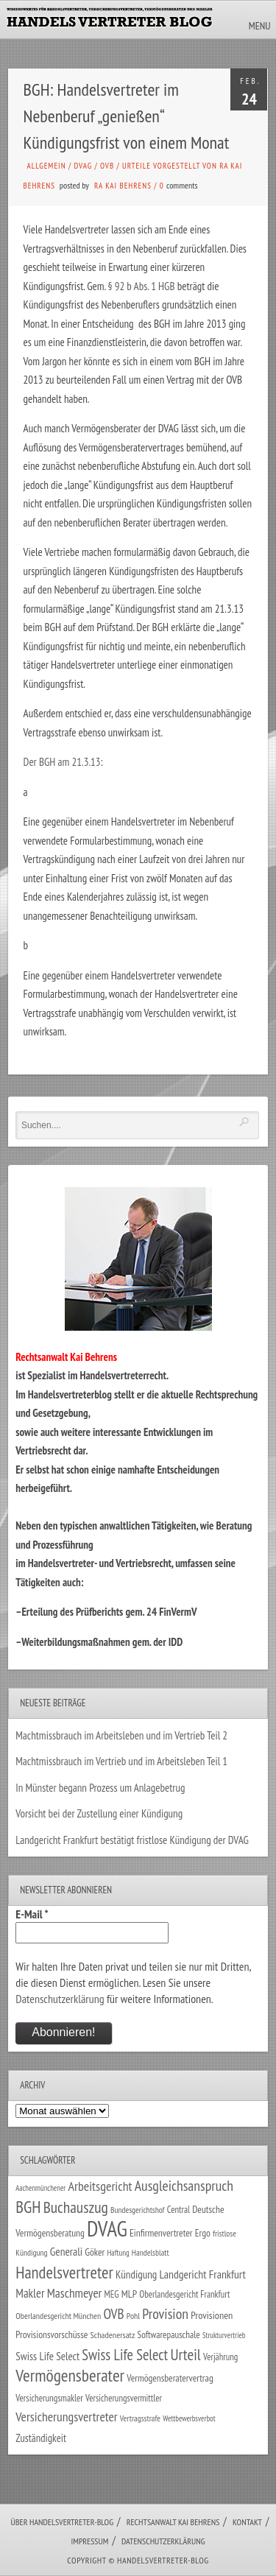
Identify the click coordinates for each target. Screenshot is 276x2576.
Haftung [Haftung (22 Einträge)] (118, 2253)
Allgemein (46, 166)
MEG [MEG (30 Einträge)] (112, 2294)
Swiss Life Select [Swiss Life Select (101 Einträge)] (125, 2355)
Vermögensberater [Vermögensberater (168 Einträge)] (69, 2375)
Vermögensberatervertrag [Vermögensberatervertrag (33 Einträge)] (170, 2378)
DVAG (83, 166)
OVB (107, 166)
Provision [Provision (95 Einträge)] (165, 2313)
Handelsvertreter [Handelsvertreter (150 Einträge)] (64, 2272)
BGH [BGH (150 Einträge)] (27, 2206)
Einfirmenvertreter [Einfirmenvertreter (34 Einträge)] (161, 2232)
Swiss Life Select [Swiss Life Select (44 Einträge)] (47, 2356)
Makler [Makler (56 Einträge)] (29, 2293)
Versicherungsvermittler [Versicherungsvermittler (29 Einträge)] (123, 2398)
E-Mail (31, 1914)
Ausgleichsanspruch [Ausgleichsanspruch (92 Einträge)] (184, 2185)
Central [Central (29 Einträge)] (178, 2209)
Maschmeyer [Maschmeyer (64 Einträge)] (74, 2292)
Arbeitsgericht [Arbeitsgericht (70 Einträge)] (100, 2186)
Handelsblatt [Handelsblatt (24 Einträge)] (150, 2252)
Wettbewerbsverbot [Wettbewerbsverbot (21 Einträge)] (189, 2418)
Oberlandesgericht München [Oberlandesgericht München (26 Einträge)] (58, 2315)
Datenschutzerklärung (59, 1998)
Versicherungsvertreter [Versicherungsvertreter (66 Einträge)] (66, 2416)
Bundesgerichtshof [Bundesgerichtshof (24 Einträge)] (137, 2209)
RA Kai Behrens (123, 185)
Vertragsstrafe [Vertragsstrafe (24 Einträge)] (140, 2418)
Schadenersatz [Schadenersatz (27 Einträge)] (113, 2334)
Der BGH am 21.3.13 (62, 762)
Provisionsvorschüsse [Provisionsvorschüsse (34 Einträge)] (51, 2334)
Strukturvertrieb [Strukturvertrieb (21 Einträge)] (224, 2335)
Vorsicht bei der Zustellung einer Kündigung (99, 1813)
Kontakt (247, 2521)
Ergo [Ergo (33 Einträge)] (202, 2232)
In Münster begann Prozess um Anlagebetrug (100, 1788)
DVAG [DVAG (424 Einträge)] (107, 2228)
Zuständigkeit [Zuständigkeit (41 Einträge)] (40, 2438)
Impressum (89, 2541)
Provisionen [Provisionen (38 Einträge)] (212, 2315)
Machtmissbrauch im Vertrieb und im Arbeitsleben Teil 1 (121, 1761)
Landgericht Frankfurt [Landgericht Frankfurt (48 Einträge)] (202, 2274)
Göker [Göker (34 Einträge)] (95, 2252)
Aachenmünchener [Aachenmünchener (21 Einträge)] (40, 2188)
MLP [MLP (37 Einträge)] (129, 2294)
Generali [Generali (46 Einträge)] (66, 2251)
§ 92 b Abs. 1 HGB (142, 286)
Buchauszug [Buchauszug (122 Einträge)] (75, 2207)
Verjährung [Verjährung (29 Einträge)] (220, 2357)
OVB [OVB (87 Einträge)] (113, 2313)
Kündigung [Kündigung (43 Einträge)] (136, 2274)
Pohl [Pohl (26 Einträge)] (133, 2315)
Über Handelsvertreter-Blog (62, 2521)
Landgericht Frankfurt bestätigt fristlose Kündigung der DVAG (132, 1840)
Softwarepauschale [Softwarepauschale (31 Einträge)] (169, 2335)
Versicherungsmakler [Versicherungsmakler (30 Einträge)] (49, 2398)
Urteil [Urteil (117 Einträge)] (185, 2354)
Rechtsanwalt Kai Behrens (173, 2521)
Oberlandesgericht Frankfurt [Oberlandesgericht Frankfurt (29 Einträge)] (184, 2294)
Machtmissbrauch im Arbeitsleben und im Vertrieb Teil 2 (121, 1735)
